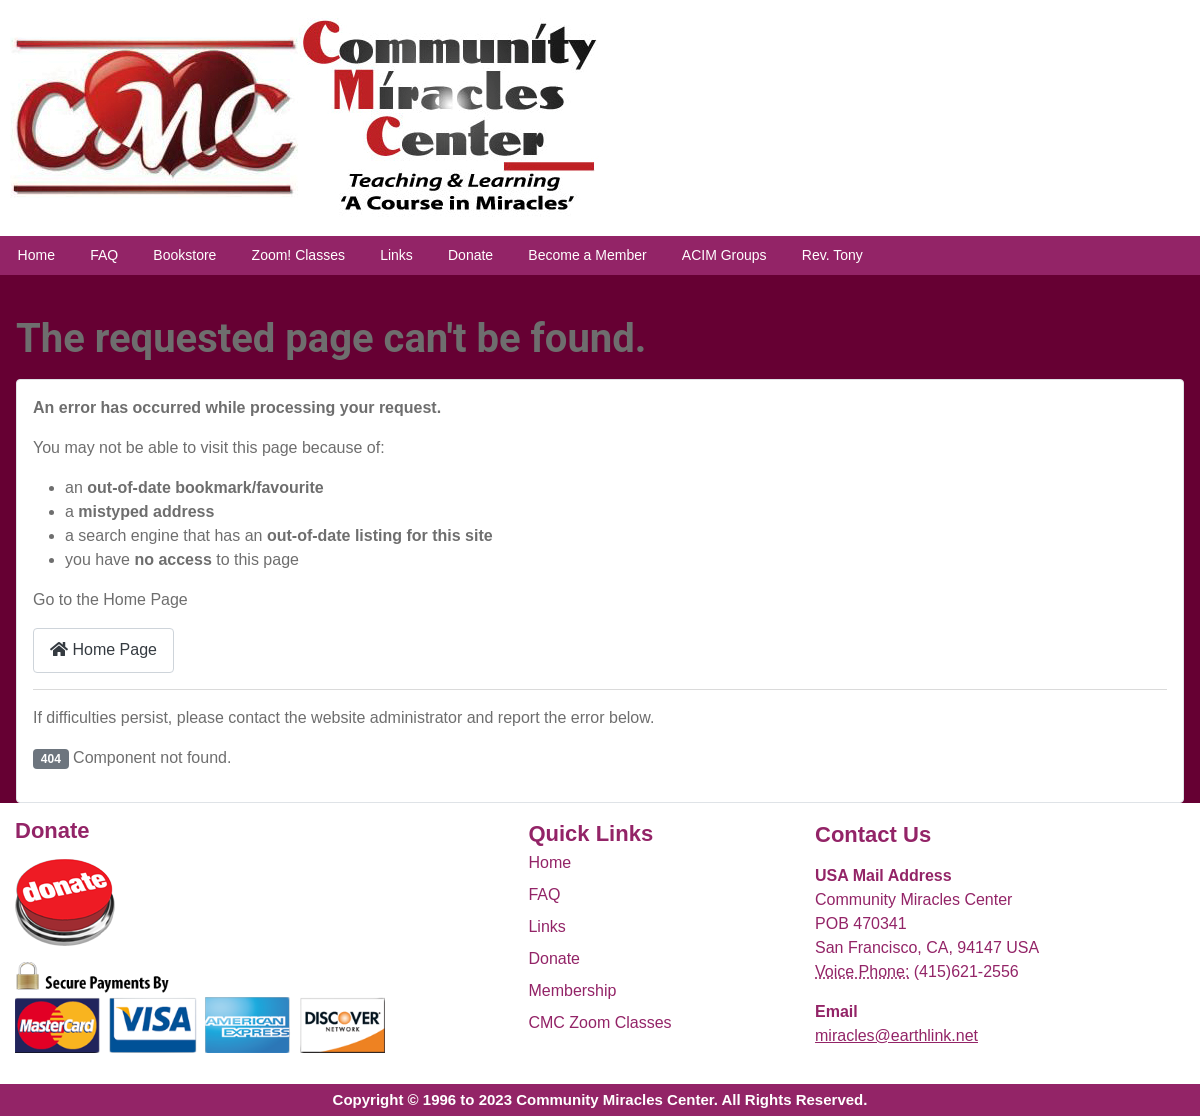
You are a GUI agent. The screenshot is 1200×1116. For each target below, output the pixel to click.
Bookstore (184, 255)
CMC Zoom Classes (599, 1022)
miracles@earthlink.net (896, 1035)
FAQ (104, 255)
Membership (572, 990)
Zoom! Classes (298, 255)
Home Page (103, 649)
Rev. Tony (832, 255)
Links (396, 255)
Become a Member (587, 255)
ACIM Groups (724, 255)
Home (36, 255)
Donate (470, 255)
